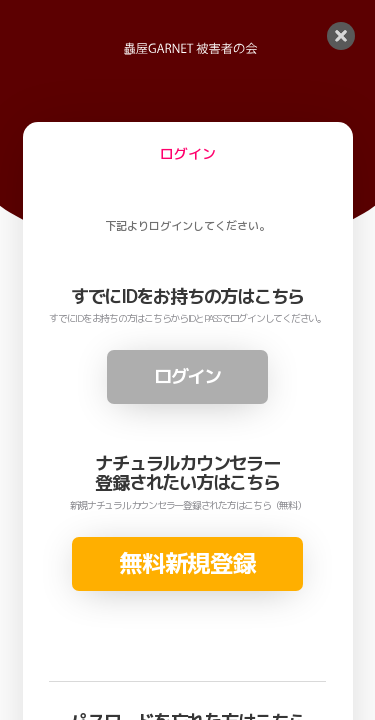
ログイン (187, 376)
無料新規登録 (187, 563)
